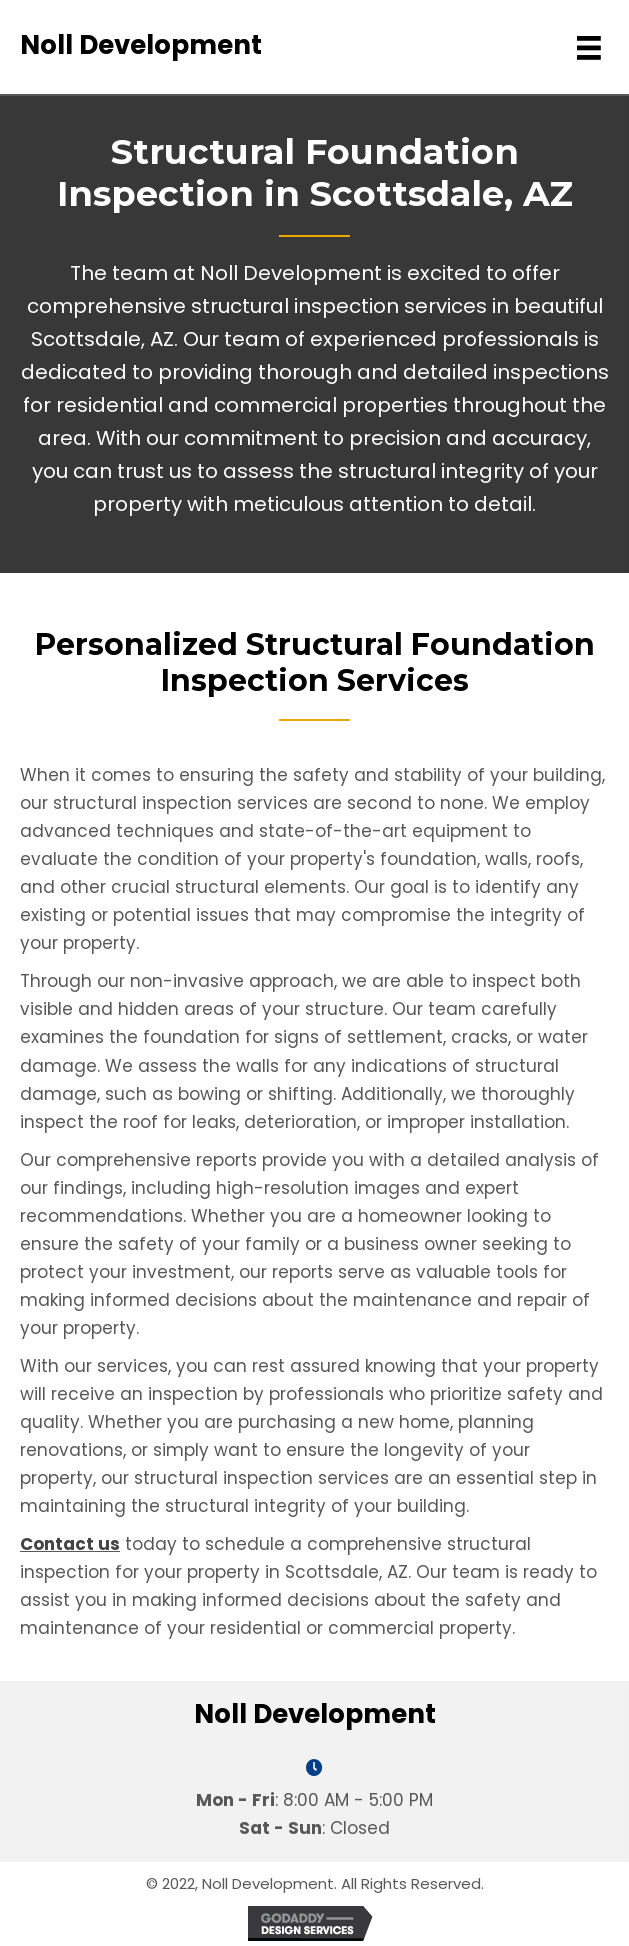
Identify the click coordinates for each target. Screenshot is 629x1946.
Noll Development (141, 45)
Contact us (70, 1544)
